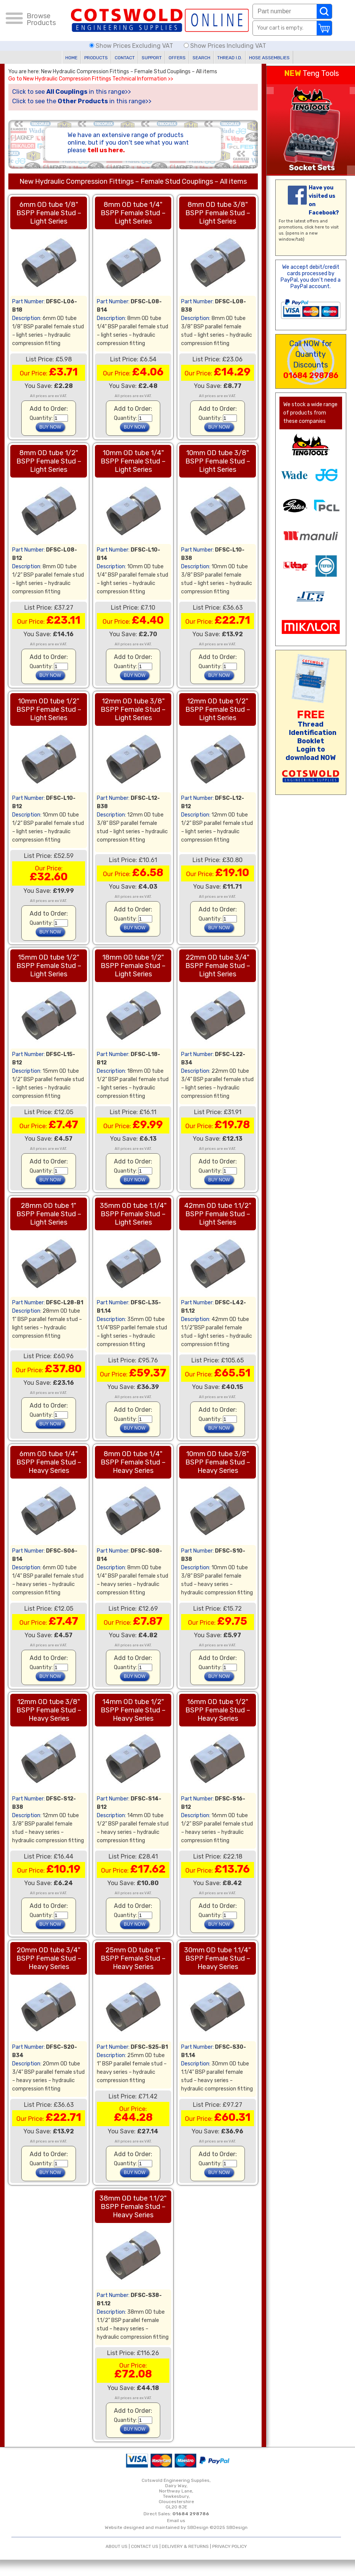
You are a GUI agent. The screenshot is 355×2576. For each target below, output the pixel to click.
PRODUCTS (96, 57)
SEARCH (201, 57)
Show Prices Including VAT (225, 45)
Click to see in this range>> (71, 91)
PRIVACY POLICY (229, 2546)
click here (314, 227)
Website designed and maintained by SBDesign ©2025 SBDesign (176, 2527)
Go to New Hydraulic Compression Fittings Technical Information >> (90, 79)
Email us (176, 2520)
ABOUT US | (118, 2546)
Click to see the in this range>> (81, 101)
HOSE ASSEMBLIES (269, 57)
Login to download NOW (311, 753)
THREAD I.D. (229, 57)
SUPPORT (152, 57)
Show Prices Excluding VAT (132, 45)
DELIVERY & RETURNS (185, 2546)
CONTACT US (144, 2546)
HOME (71, 57)
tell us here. (106, 150)
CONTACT (125, 57)
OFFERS (177, 57)
